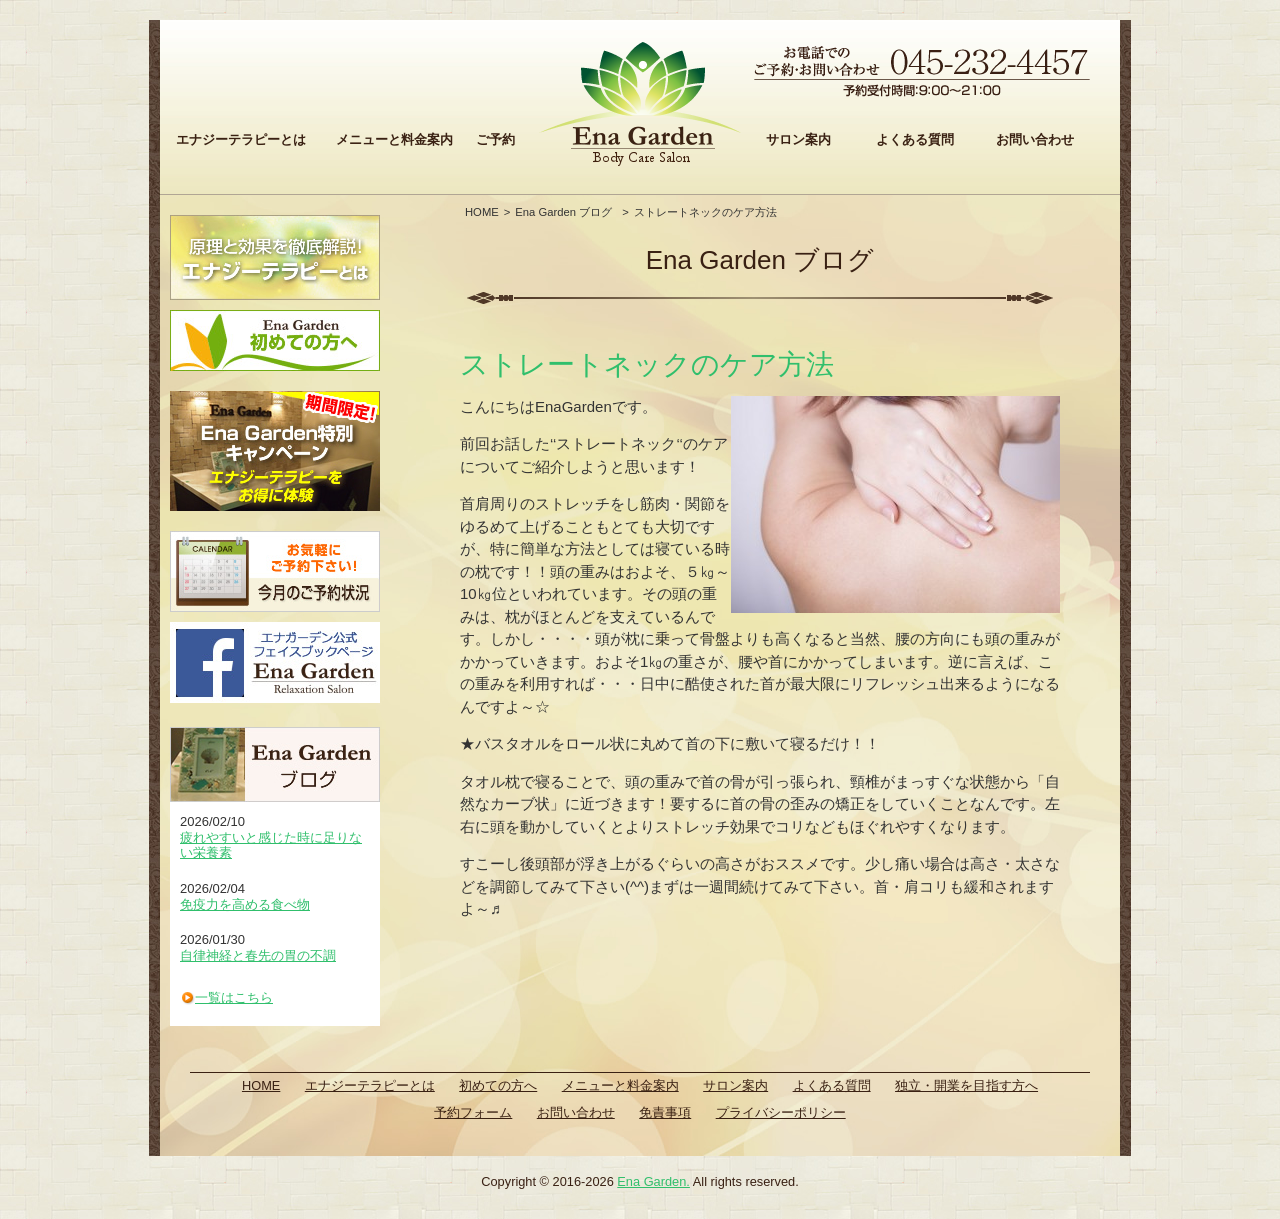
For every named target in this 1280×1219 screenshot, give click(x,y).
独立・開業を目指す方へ (966, 1085)
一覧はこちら (234, 997)
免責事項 (665, 1112)
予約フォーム (473, 1112)
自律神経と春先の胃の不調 (258, 955)
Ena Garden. (653, 1181)
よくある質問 (915, 139)
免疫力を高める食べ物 (245, 904)
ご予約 (495, 139)
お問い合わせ (1035, 139)
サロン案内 (798, 139)
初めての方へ (498, 1085)
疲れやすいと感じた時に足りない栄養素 (271, 845)
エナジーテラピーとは (241, 139)
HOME (482, 212)
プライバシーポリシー (781, 1112)
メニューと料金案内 (394, 139)
